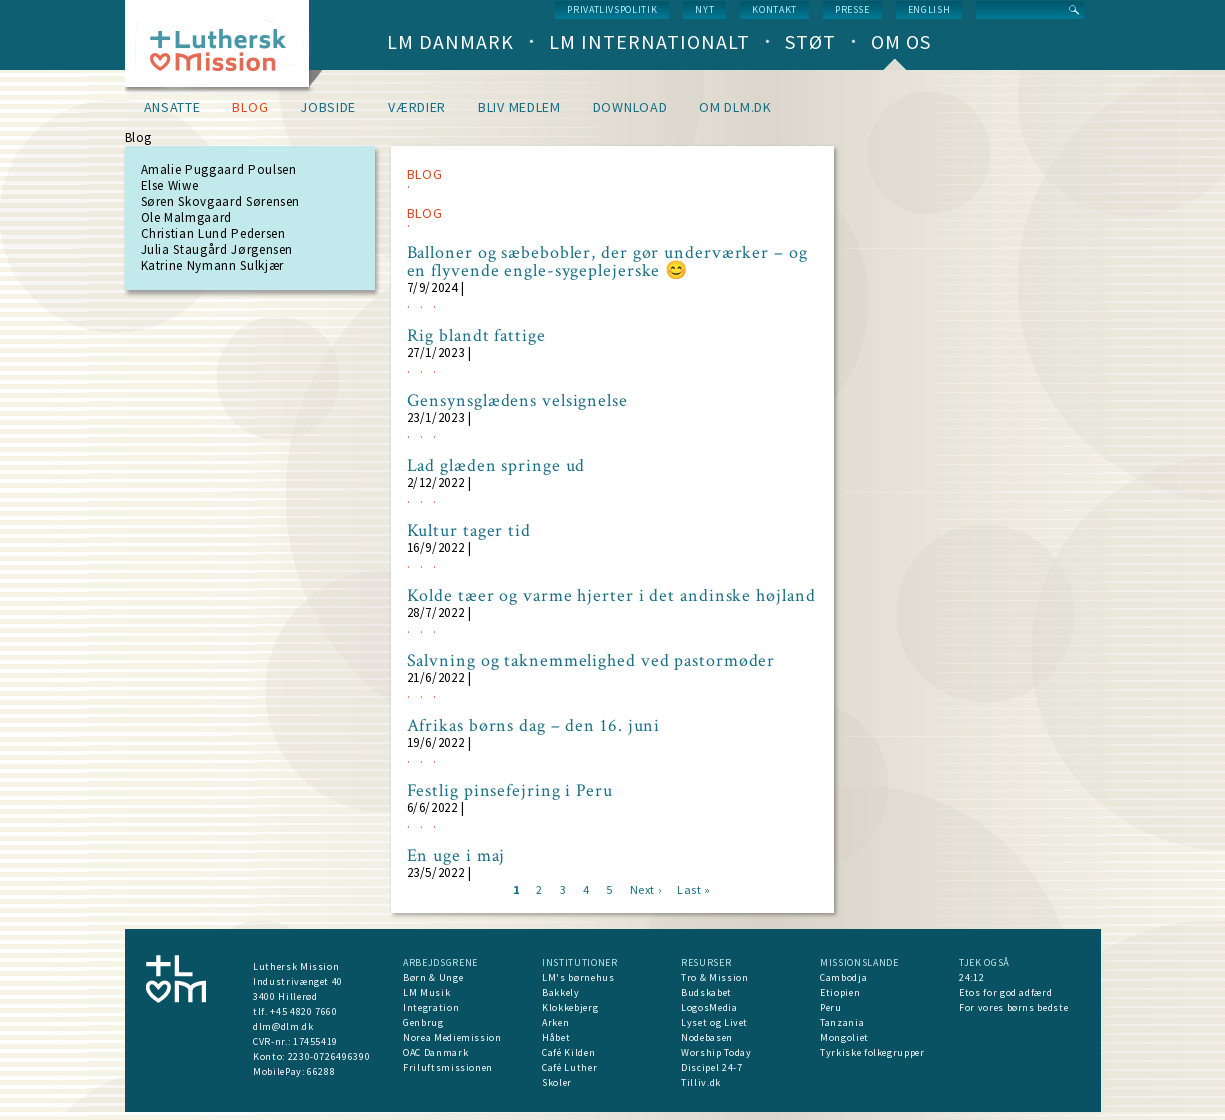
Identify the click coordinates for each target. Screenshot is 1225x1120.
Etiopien (840, 992)
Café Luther (569, 1067)
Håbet (556, 1037)
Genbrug (423, 1022)
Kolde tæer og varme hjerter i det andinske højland (611, 596)
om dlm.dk (735, 107)
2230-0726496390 (329, 1056)
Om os (901, 41)
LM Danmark (450, 41)
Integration (431, 1007)
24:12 (971, 977)
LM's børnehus (578, 977)
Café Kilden (568, 1052)
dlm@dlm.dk (283, 1026)
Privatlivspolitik (612, 9)
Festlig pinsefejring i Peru (510, 791)
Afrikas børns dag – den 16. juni (534, 726)
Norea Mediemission (452, 1037)
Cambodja (843, 977)
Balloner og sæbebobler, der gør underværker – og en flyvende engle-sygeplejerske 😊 (607, 262)
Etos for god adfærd (1005, 992)
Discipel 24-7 (711, 1067)
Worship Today (716, 1052)
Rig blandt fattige (476, 336)
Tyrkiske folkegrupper (872, 1052)
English (929, 9)
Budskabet (706, 992)
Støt (810, 41)
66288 (321, 1071)
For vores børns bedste (1013, 1007)
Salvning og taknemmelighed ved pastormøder (591, 661)
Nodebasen (707, 1037)
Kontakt (774, 9)
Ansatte (172, 107)
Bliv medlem (519, 107)
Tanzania (842, 1022)
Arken (555, 1022)
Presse (852, 9)
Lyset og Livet (714, 1022)
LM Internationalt (649, 41)
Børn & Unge (433, 977)
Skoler (557, 1082)
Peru (831, 1007)
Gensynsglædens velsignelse (517, 401)
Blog (250, 107)
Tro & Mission (714, 977)
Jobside (328, 107)
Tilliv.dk (701, 1082)
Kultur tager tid (469, 531)
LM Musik (426, 992)
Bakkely (561, 992)
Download (630, 107)
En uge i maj (456, 856)
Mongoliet (844, 1037)
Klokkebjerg (570, 1007)
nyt (704, 9)
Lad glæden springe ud (496, 466)
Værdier (417, 107)
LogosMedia (709, 1007)
